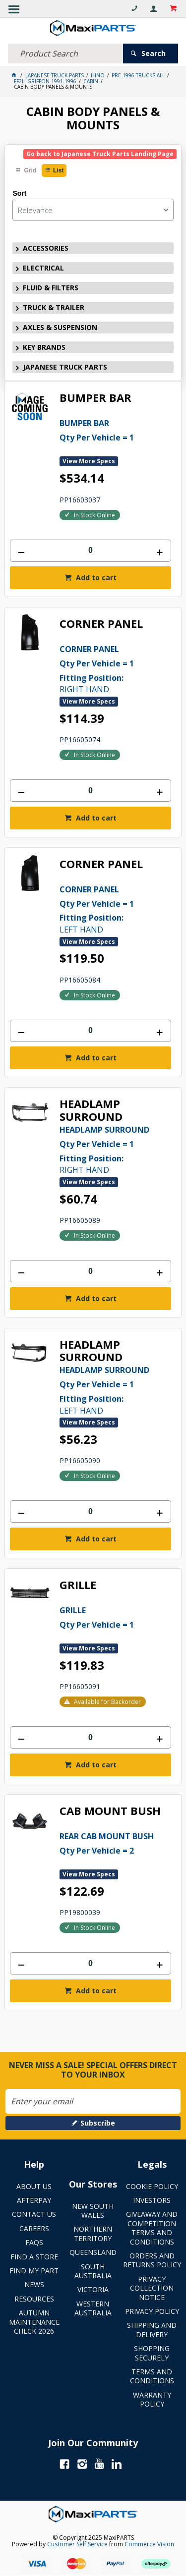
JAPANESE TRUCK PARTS (65, 367)
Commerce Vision (149, 2544)
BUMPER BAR (95, 398)
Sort (19, 193)
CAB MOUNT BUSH (110, 1811)
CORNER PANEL (101, 624)
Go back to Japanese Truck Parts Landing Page (100, 154)
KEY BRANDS (44, 347)
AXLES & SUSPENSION (60, 327)
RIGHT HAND (115, 668)
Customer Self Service (77, 2544)
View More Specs (88, 461)
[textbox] (65, 53)
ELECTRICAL (43, 268)
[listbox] (92, 210)
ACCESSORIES (45, 248)
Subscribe (97, 2123)
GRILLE (78, 1585)
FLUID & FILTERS (50, 287)
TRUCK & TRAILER (53, 307)
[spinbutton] (90, 550)
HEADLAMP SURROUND (91, 1110)
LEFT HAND (115, 908)
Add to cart (95, 577)
